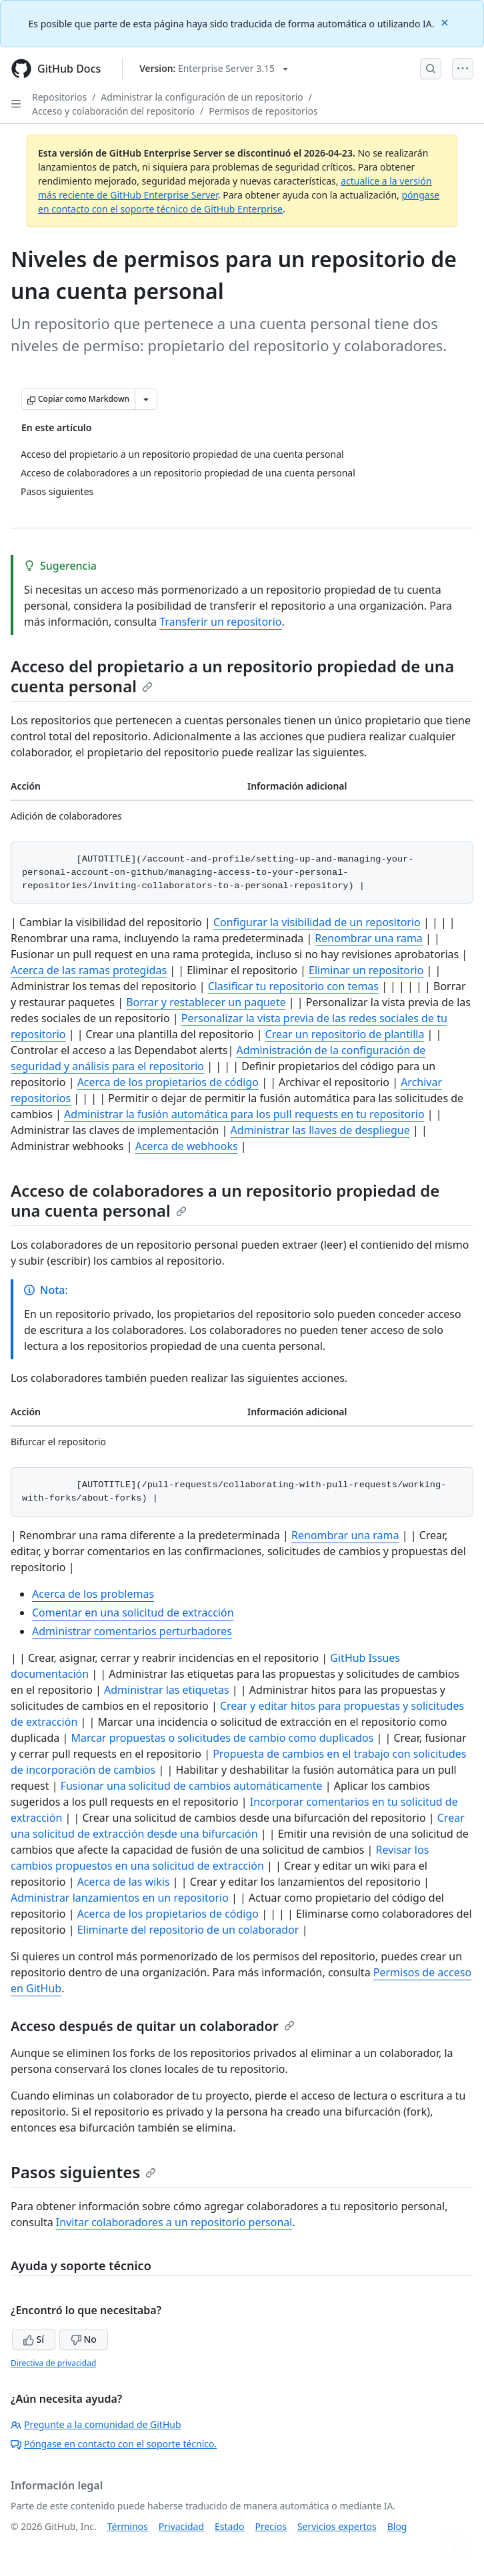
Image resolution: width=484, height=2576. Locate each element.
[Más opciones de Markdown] (146, 399)
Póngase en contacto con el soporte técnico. (114, 2443)
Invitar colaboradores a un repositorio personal (174, 2222)
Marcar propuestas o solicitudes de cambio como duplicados (222, 1737)
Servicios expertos (337, 2526)
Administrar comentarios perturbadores (132, 1631)
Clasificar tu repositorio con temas (293, 986)
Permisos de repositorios (263, 111)
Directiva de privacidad (53, 2363)
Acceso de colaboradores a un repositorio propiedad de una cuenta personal (225, 1200)
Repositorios (59, 97)
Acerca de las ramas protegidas (89, 970)
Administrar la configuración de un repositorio (202, 97)
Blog (397, 2526)
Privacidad (181, 2526)
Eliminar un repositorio (366, 970)
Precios (271, 2526)
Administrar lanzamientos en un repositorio (120, 1897)
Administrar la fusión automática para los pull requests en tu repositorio (244, 1114)
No (84, 2339)
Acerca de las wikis (123, 1881)
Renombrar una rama (369, 938)
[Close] (446, 21)
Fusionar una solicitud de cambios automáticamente (192, 1785)
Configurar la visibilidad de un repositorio (317, 922)
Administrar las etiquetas (166, 1689)
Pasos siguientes (83, 2172)
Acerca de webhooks (186, 1146)
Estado (229, 2526)
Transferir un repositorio (220, 621)
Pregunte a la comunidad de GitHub (96, 2424)
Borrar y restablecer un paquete (206, 1002)
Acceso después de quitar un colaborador (153, 2026)
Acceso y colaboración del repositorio (113, 111)
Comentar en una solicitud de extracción (133, 1612)
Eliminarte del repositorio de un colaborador (188, 1929)
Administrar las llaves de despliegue (320, 1130)
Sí (33, 2339)
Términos (127, 2526)
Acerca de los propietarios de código (168, 1082)
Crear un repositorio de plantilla (345, 1034)
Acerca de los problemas (93, 1594)
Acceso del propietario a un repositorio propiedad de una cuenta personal (232, 676)
